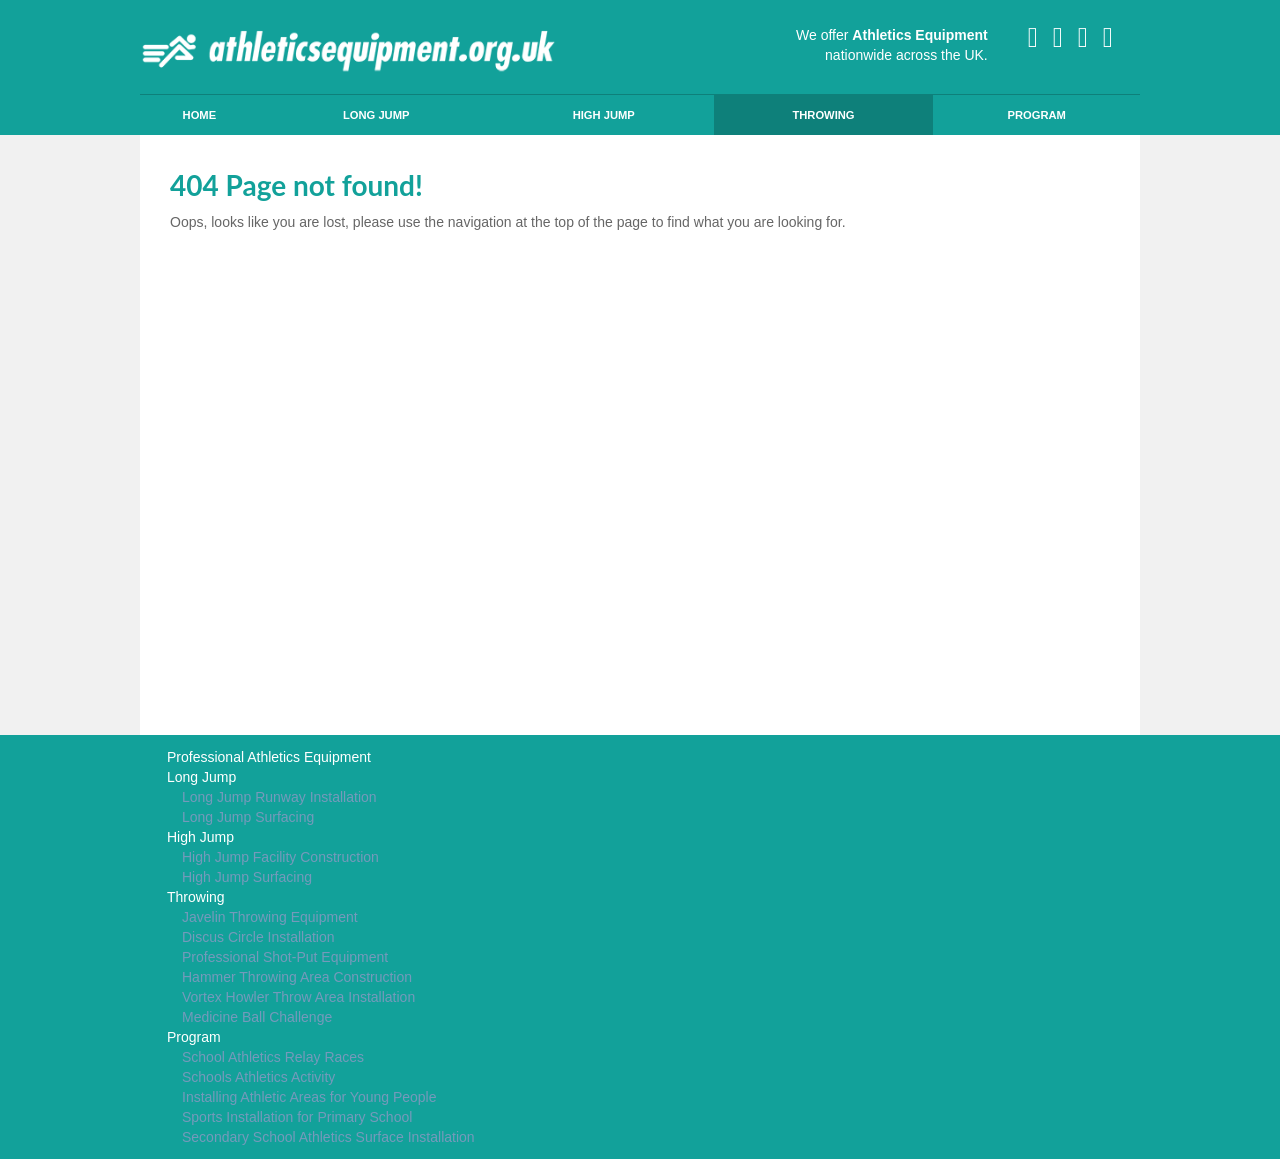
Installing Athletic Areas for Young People (309, 1097)
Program (1036, 115)
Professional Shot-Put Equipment (285, 957)
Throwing (823, 115)
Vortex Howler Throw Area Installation (298, 997)
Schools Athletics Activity (258, 1077)
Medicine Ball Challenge (257, 1017)
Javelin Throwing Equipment (270, 917)
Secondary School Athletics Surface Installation (328, 1137)
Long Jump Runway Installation (279, 797)
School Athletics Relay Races (273, 1057)
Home (200, 115)
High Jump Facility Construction (280, 857)
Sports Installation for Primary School (297, 1117)
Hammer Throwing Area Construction (297, 977)
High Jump (604, 115)
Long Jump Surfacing (248, 817)
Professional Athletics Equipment (269, 757)
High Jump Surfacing (247, 877)
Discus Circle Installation (258, 937)
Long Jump (376, 115)
